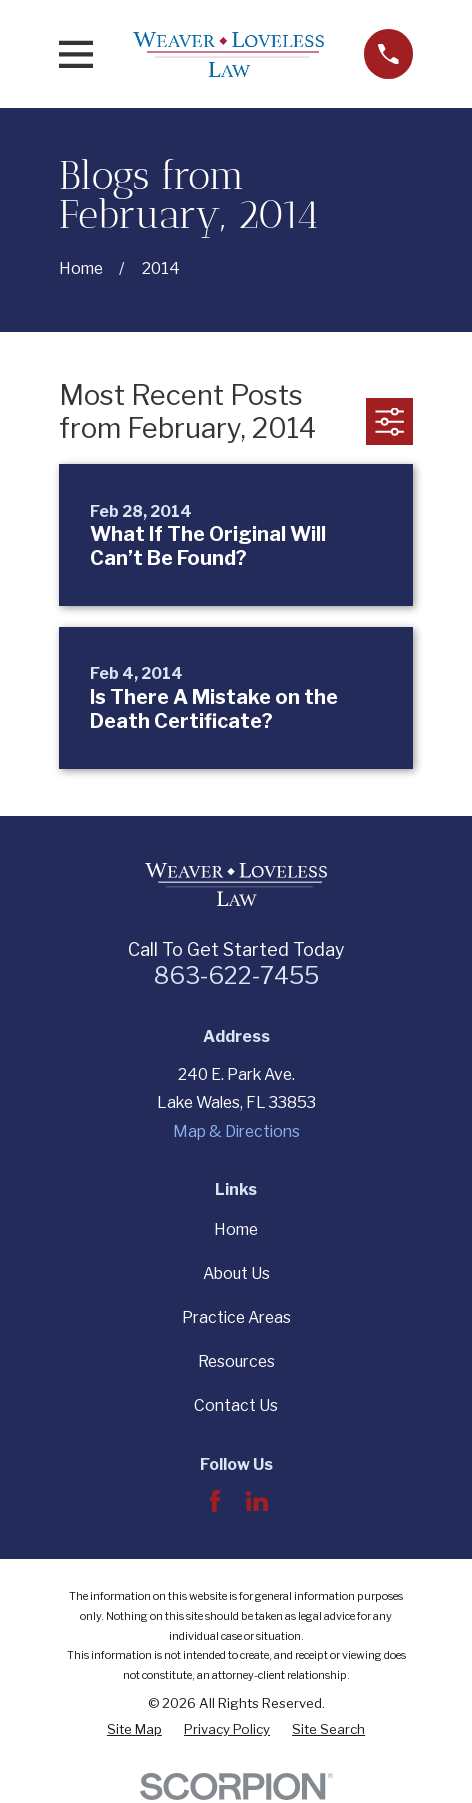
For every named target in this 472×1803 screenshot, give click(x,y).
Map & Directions (236, 1131)
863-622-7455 (236, 975)
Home (236, 1229)
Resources (236, 1361)
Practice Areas (236, 1317)
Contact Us (236, 1405)
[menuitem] (134, 1729)
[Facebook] (215, 1501)
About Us (236, 1273)
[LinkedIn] (257, 1501)
